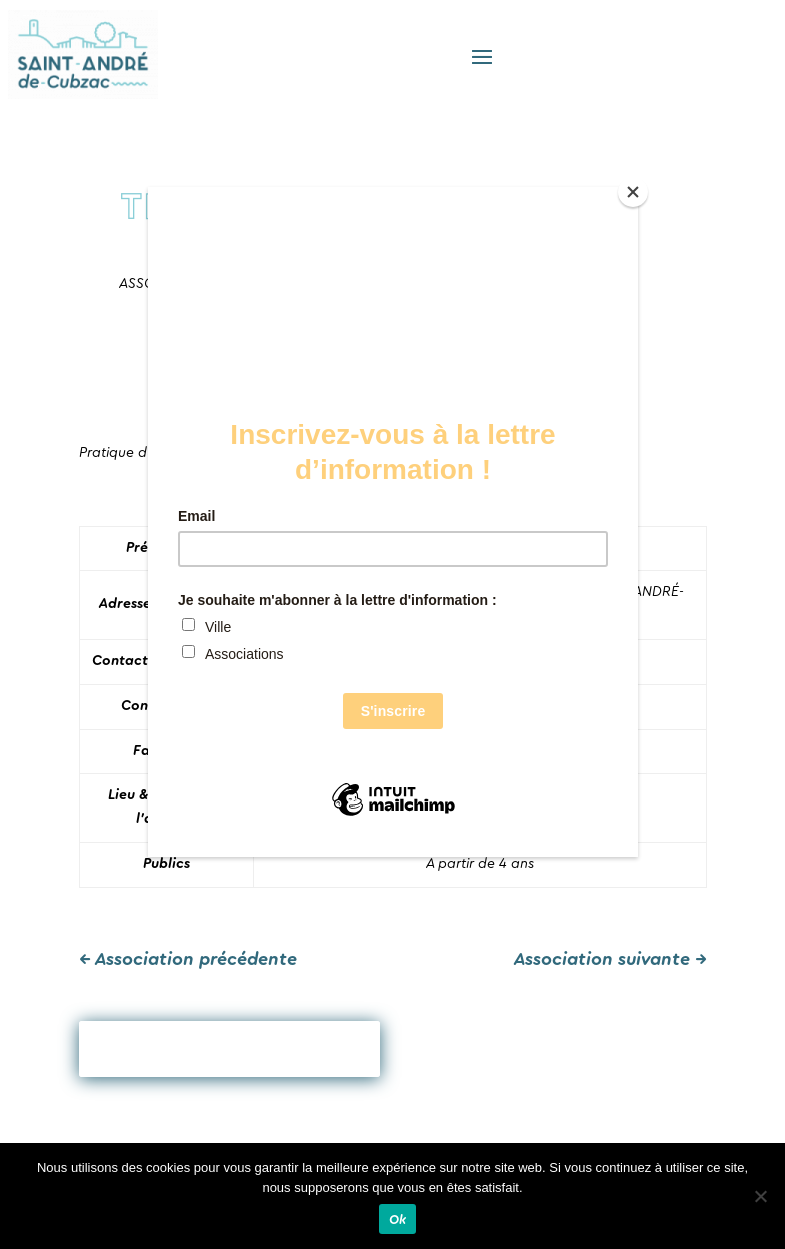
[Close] (633, 192)
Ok (398, 1219)
